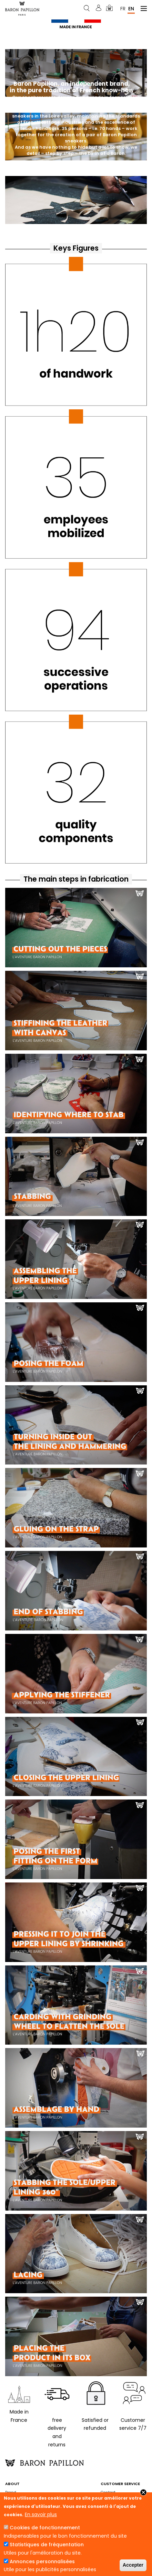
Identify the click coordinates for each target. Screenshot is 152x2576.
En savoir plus (41, 2514)
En (131, 8)
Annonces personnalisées (42, 2561)
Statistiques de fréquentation (47, 2544)
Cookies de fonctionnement (45, 2527)
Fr (122, 8)
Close (143, 2492)
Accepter (133, 2565)
